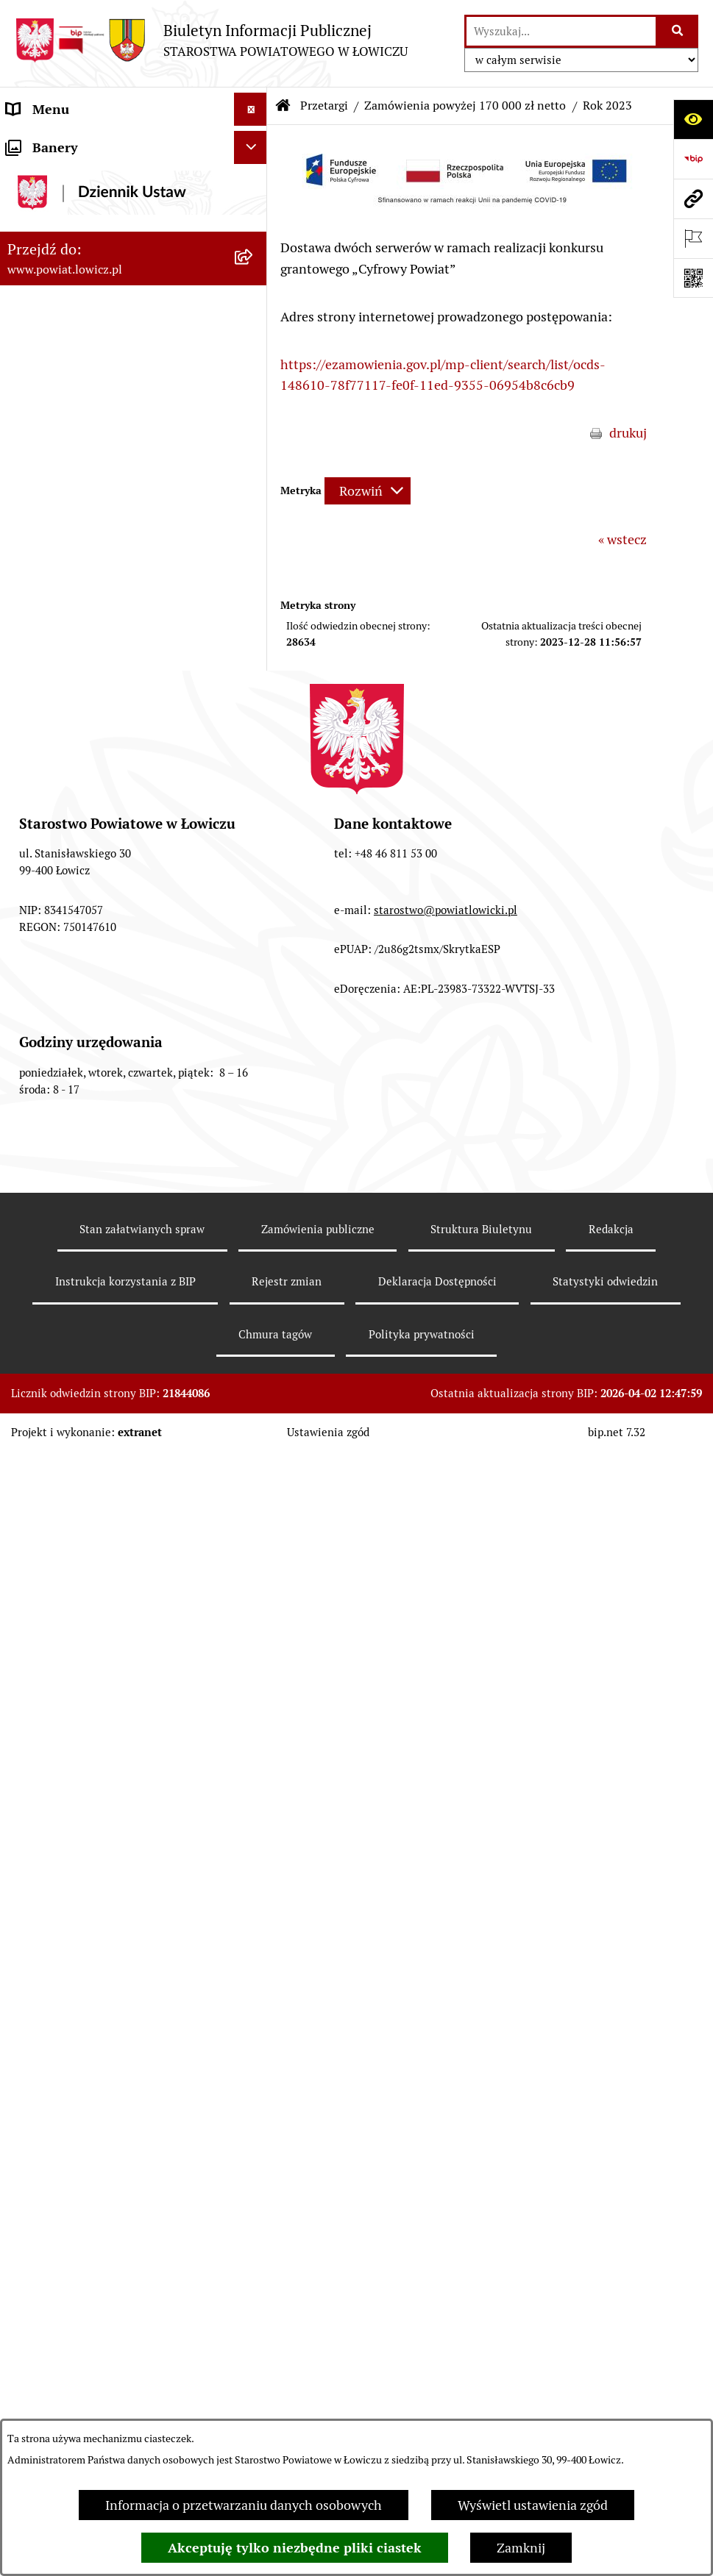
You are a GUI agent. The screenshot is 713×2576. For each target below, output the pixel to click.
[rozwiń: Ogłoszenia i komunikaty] (254, 657)
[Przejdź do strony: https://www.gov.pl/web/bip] (693, 159)
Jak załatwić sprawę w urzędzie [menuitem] (96, 590)
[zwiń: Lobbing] (254, 1692)
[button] (463, 209)
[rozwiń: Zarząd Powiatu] (254, 260)
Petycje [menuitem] (28, 1658)
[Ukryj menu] (250, 109)
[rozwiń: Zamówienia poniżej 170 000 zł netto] (254, 917)
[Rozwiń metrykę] (367, 490)
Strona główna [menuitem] (49, 142)
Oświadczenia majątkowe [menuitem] (80, 690)
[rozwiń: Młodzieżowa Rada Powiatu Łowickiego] (254, 492)
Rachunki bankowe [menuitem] (61, 624)
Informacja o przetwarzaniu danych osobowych (243, 2505)
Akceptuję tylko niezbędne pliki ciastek (295, 2547)
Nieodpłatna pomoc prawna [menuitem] (88, 1592)
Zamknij (521, 2547)
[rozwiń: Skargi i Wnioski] (254, 1626)
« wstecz (622, 539)
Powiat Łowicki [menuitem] (50, 226)
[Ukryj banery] (250, 1892)
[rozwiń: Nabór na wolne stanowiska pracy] (254, 1275)
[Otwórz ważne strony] (693, 238)
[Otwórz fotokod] (693, 278)
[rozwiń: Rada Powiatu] (254, 459)
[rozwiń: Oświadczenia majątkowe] (254, 690)
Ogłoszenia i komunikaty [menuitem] (79, 657)
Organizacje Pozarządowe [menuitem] (81, 723)
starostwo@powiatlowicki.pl (445, 2270)
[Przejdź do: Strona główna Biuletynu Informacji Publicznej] (283, 106)
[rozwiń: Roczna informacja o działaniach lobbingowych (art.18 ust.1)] (254, 1816)
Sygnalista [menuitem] (37, 1460)
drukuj (628, 432)
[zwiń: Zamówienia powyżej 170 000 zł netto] (254, 979)
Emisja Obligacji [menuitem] (53, 1559)
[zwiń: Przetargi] (254, 790)
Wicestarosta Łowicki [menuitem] (68, 326)
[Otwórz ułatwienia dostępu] (693, 119)
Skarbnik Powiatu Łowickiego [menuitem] (91, 425)
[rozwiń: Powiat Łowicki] (254, 227)
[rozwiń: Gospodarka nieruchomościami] (254, 832)
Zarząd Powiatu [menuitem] (52, 259)
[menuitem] (133, 184)
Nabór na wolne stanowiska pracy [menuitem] (104, 1274)
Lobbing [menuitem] (30, 1691)
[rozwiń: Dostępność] (254, 1427)
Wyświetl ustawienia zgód (533, 2505)
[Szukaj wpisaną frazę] (678, 31)
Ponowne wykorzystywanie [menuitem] (86, 1526)
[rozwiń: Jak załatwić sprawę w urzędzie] (254, 591)
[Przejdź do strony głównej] (211, 40)
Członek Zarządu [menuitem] (56, 359)
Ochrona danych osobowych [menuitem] (89, 557)
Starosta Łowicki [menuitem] (55, 293)
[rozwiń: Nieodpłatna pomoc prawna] (254, 1593)
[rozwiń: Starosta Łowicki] (254, 293)
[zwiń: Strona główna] (254, 143)
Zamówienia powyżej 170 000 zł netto (465, 105)
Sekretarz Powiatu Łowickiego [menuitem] (93, 392)
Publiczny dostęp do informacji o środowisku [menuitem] (102, 1317)
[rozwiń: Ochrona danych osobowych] (254, 558)
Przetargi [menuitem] (33, 789)
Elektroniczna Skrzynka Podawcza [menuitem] (106, 756)
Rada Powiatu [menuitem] (46, 458)
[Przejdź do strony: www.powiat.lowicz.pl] (693, 198)
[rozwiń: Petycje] (254, 1659)
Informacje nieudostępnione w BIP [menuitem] (108, 1493)
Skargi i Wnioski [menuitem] (53, 1625)
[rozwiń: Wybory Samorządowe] (254, 1361)
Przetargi (324, 105)
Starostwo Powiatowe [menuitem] (69, 524)
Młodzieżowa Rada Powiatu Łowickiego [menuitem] (120, 491)
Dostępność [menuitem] (41, 1427)
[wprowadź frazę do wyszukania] (561, 31)
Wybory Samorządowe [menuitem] (72, 1360)
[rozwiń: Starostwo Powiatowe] (254, 525)
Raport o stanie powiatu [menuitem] (76, 1393)
